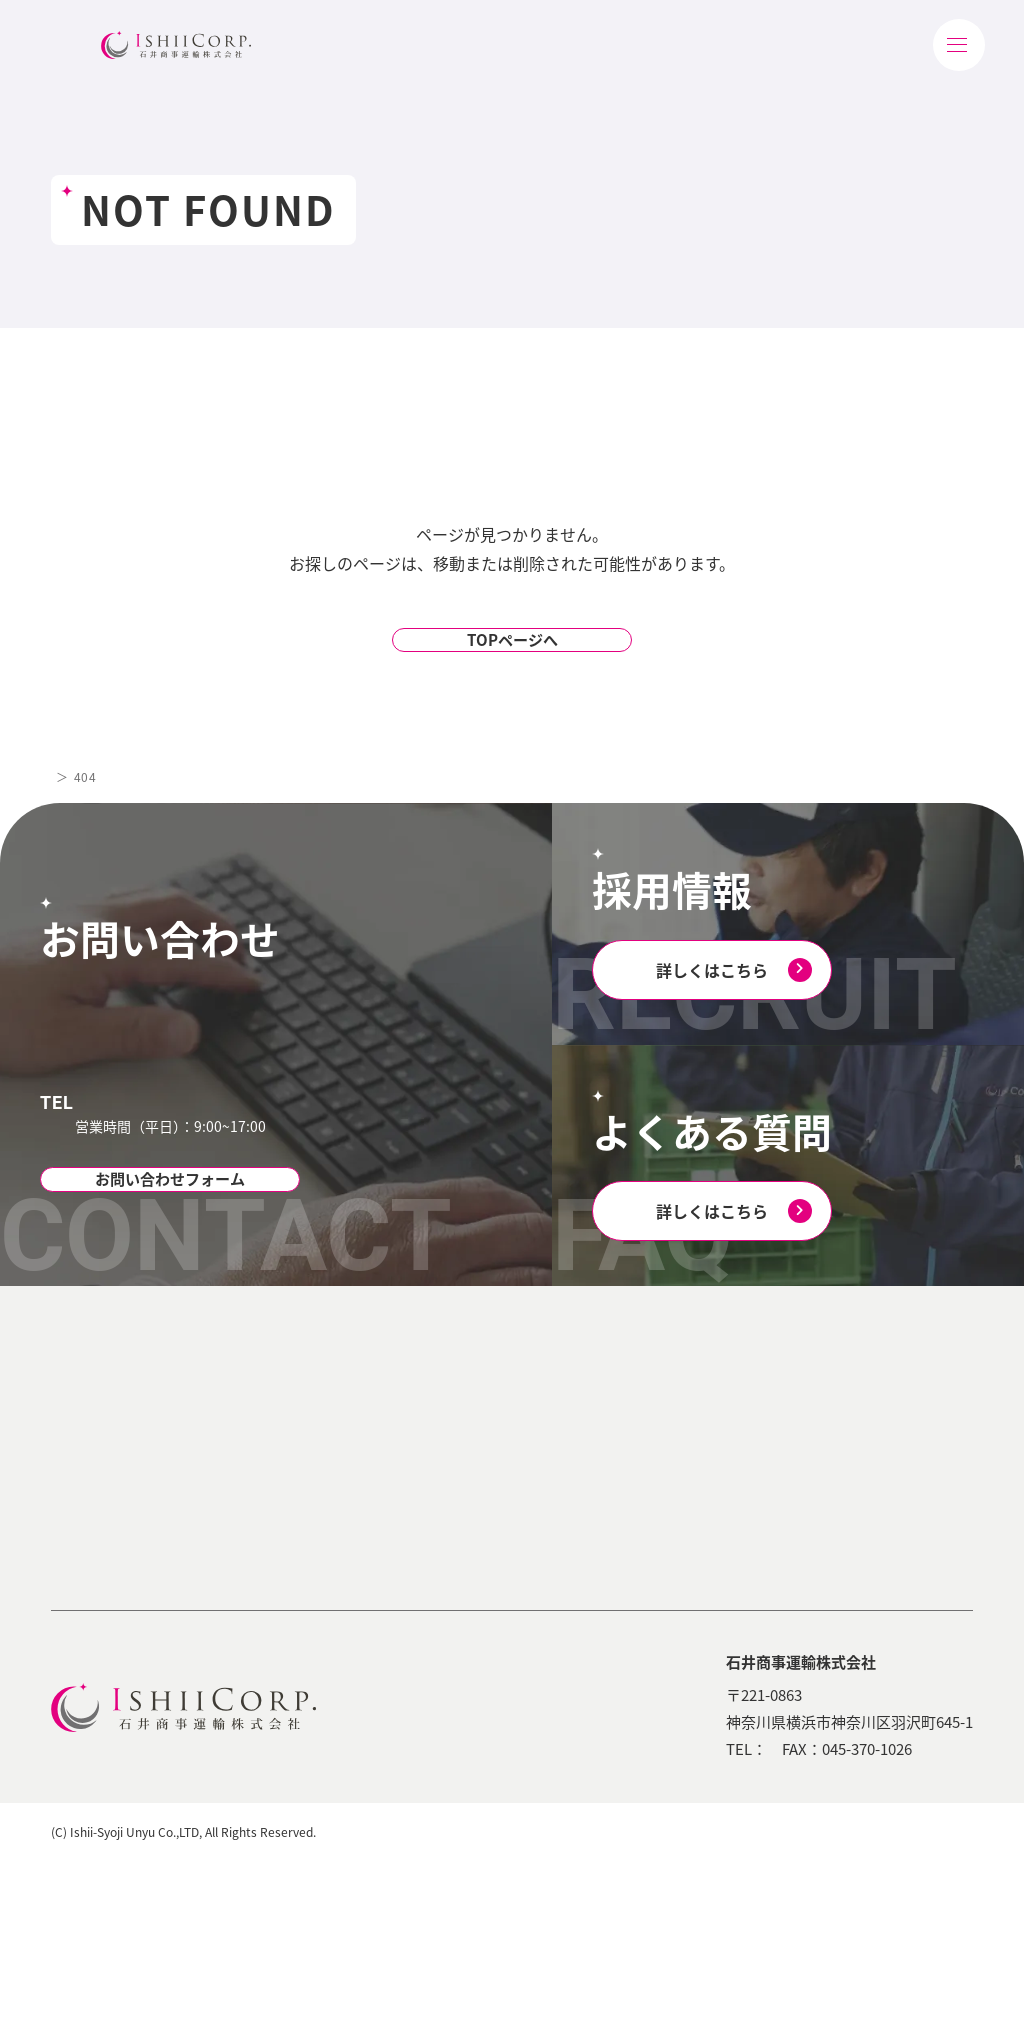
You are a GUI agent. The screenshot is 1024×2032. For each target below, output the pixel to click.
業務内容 (274, 1415)
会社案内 (838, 1415)
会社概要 (102, 1498)
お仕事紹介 (702, 1462)
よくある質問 (709, 1570)
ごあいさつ (109, 1462)
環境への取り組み (519, 1513)
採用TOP (674, 1415)
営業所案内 (109, 1534)
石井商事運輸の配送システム (316, 1580)
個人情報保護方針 (804, 2001)
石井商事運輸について (126, 1415)
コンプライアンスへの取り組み (532, 1595)
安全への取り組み (519, 1642)
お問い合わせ (853, 1566)
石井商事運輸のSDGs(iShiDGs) (529, 1688)
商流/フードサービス (332, 1534)
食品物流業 (302, 1462)
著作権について (927, 2001)
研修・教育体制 (716, 1498)
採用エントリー (716, 1606)
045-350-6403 (181, 1106)
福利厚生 (695, 1534)
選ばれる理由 (485, 1415)
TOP (64, 813)
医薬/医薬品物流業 (325, 1498)
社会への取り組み (519, 1549)
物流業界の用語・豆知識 (890, 1465)
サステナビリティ (499, 1465)
